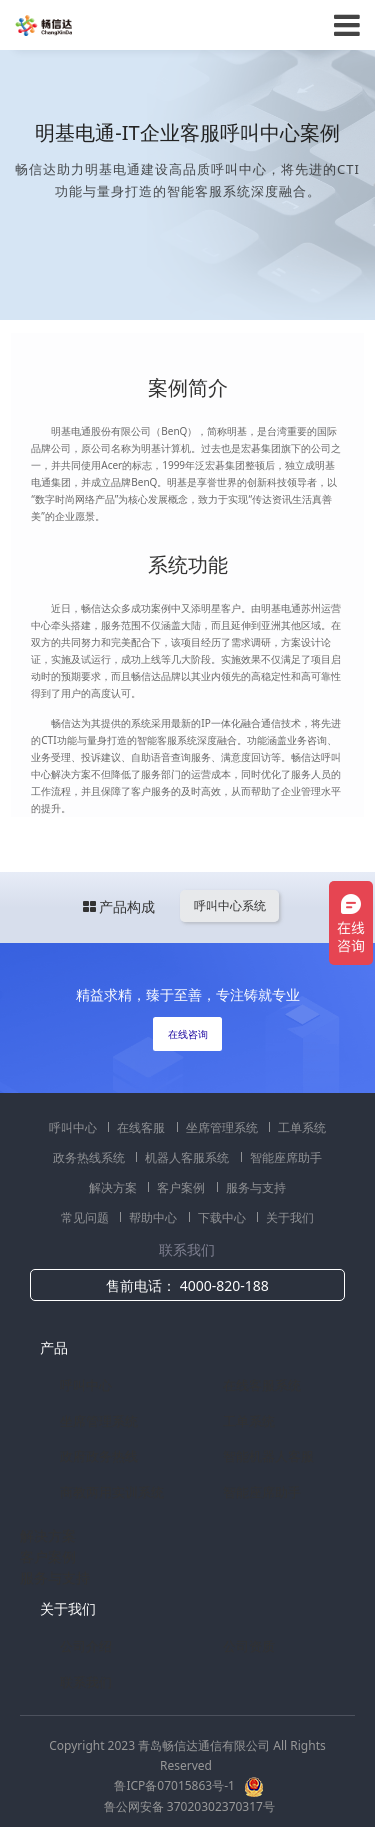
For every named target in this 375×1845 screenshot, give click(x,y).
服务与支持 (256, 1187)
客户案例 (182, 1187)
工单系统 (302, 1127)
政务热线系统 (90, 1157)
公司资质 (249, 1646)
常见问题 (86, 1217)
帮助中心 (154, 1217)
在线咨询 (188, 1034)
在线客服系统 (262, 1385)
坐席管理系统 (223, 1127)
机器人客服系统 (188, 1157)
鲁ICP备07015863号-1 (176, 1785)
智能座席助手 (286, 1157)
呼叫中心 (74, 1127)
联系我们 (86, 1682)
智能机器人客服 (268, 1456)
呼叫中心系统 (230, 905)
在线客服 (142, 1127)
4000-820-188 (224, 1285)
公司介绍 (86, 1646)
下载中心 (223, 1217)
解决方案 (114, 1187)
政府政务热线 (99, 1456)
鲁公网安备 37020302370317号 (189, 1806)
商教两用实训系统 (112, 1492)
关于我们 (290, 1217)
